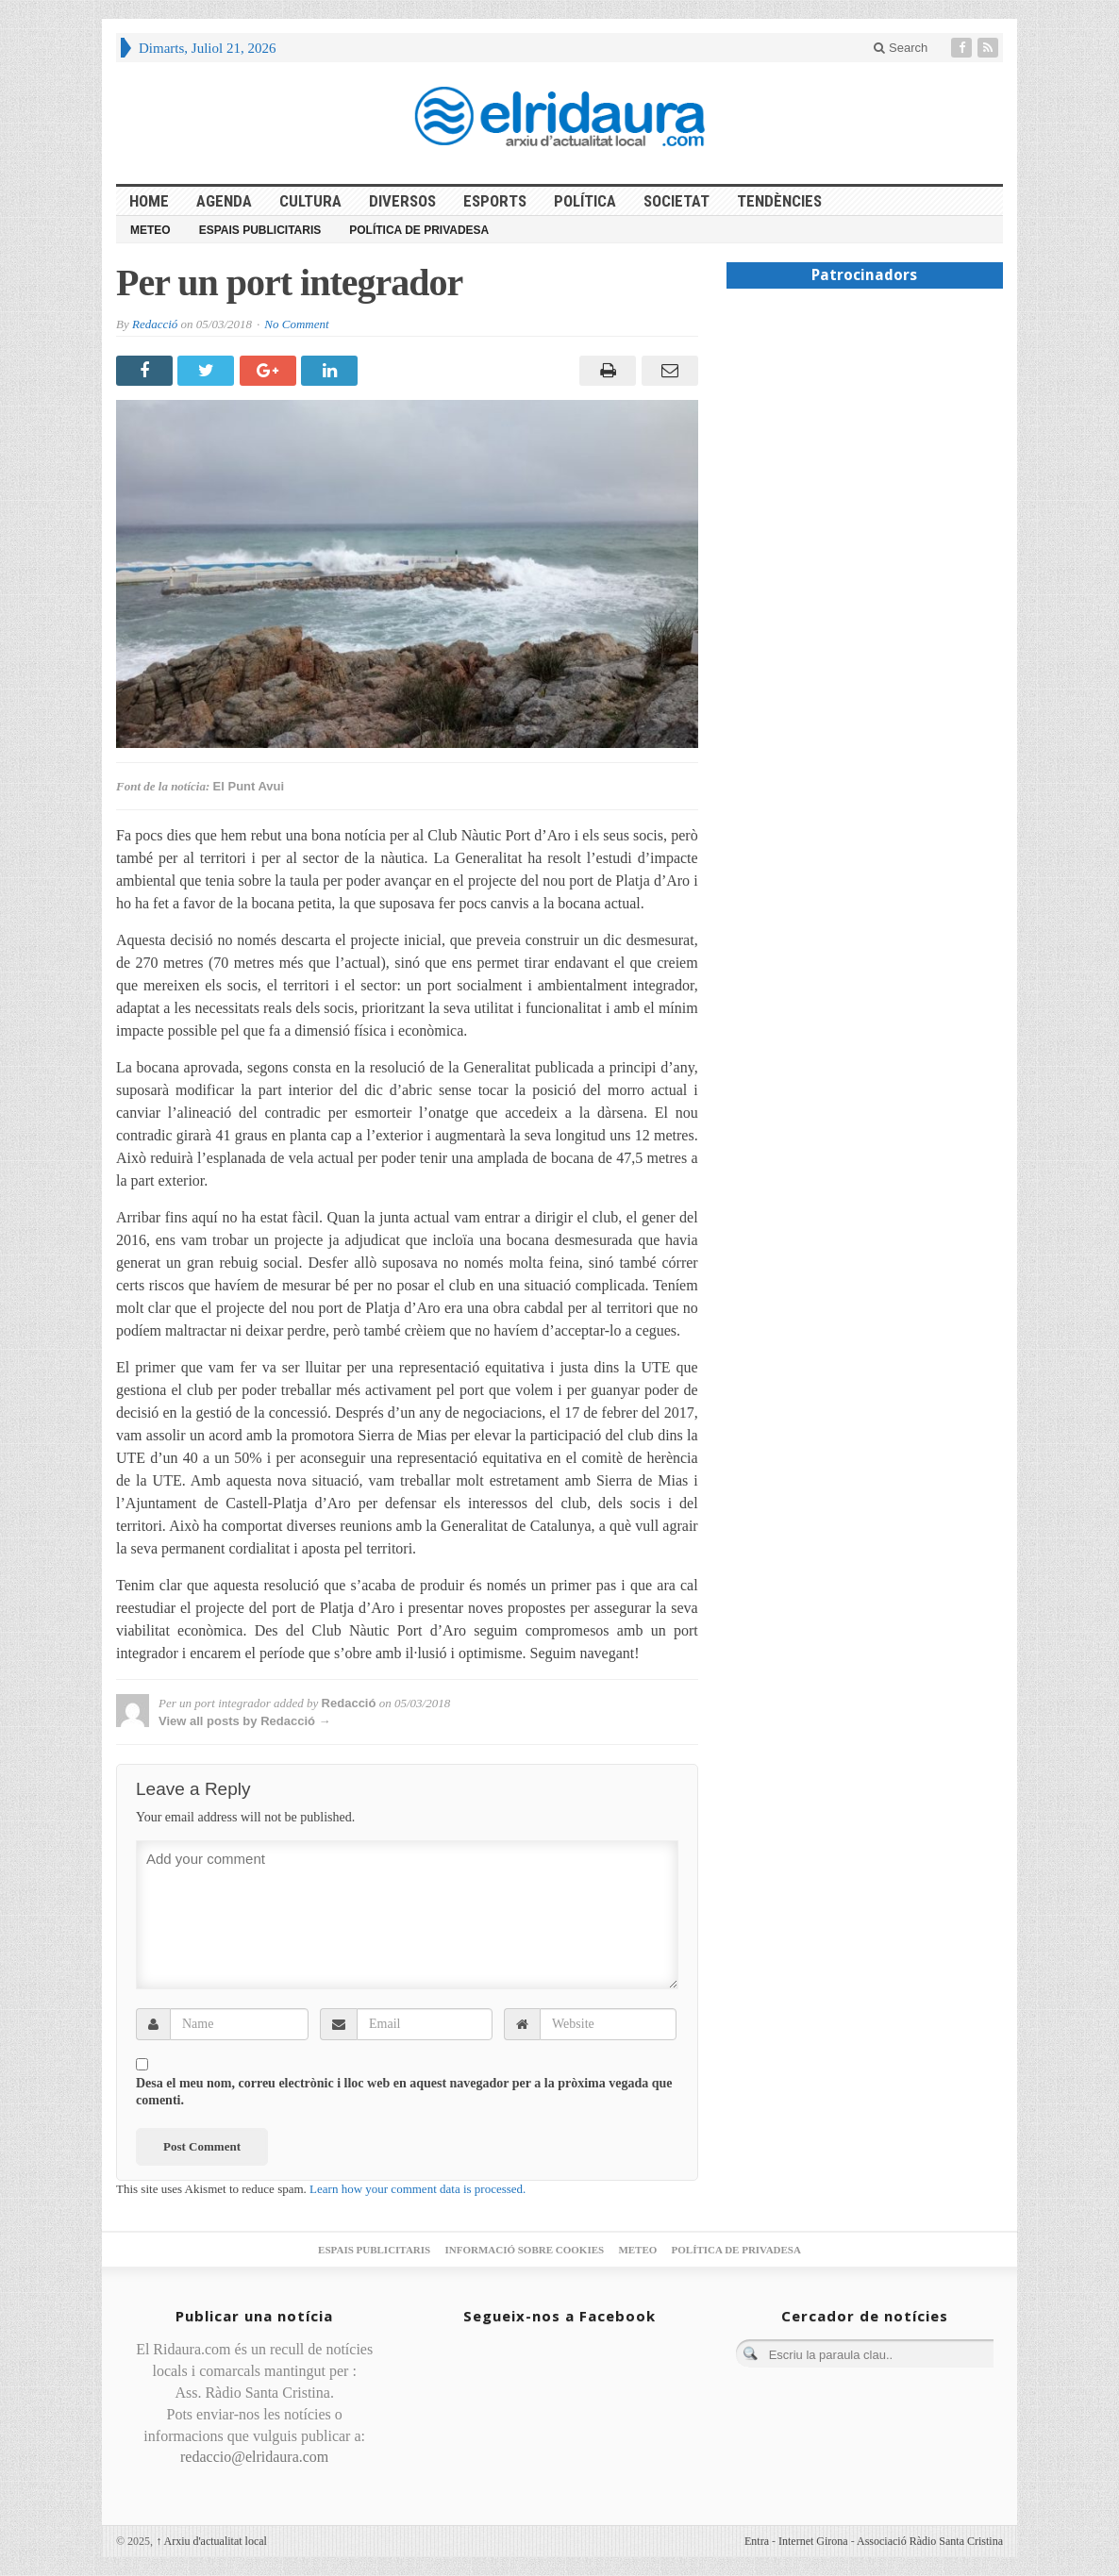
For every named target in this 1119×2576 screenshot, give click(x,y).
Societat (676, 200)
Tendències (779, 200)
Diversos (402, 200)
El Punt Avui (249, 786)
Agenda (224, 200)
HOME (149, 200)
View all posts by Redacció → (245, 1721)
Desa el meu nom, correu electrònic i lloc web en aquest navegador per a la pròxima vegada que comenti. (404, 2091)
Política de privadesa (419, 230)
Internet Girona (813, 2541)
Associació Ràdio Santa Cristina (930, 2541)
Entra (756, 2541)
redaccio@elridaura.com (254, 2457)
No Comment (296, 324)
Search (900, 48)
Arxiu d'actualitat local (211, 2541)
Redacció (154, 324)
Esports (494, 200)
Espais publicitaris (260, 230)
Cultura (310, 200)
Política (585, 200)
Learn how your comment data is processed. (417, 2189)
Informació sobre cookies (524, 2249)
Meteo (150, 230)
